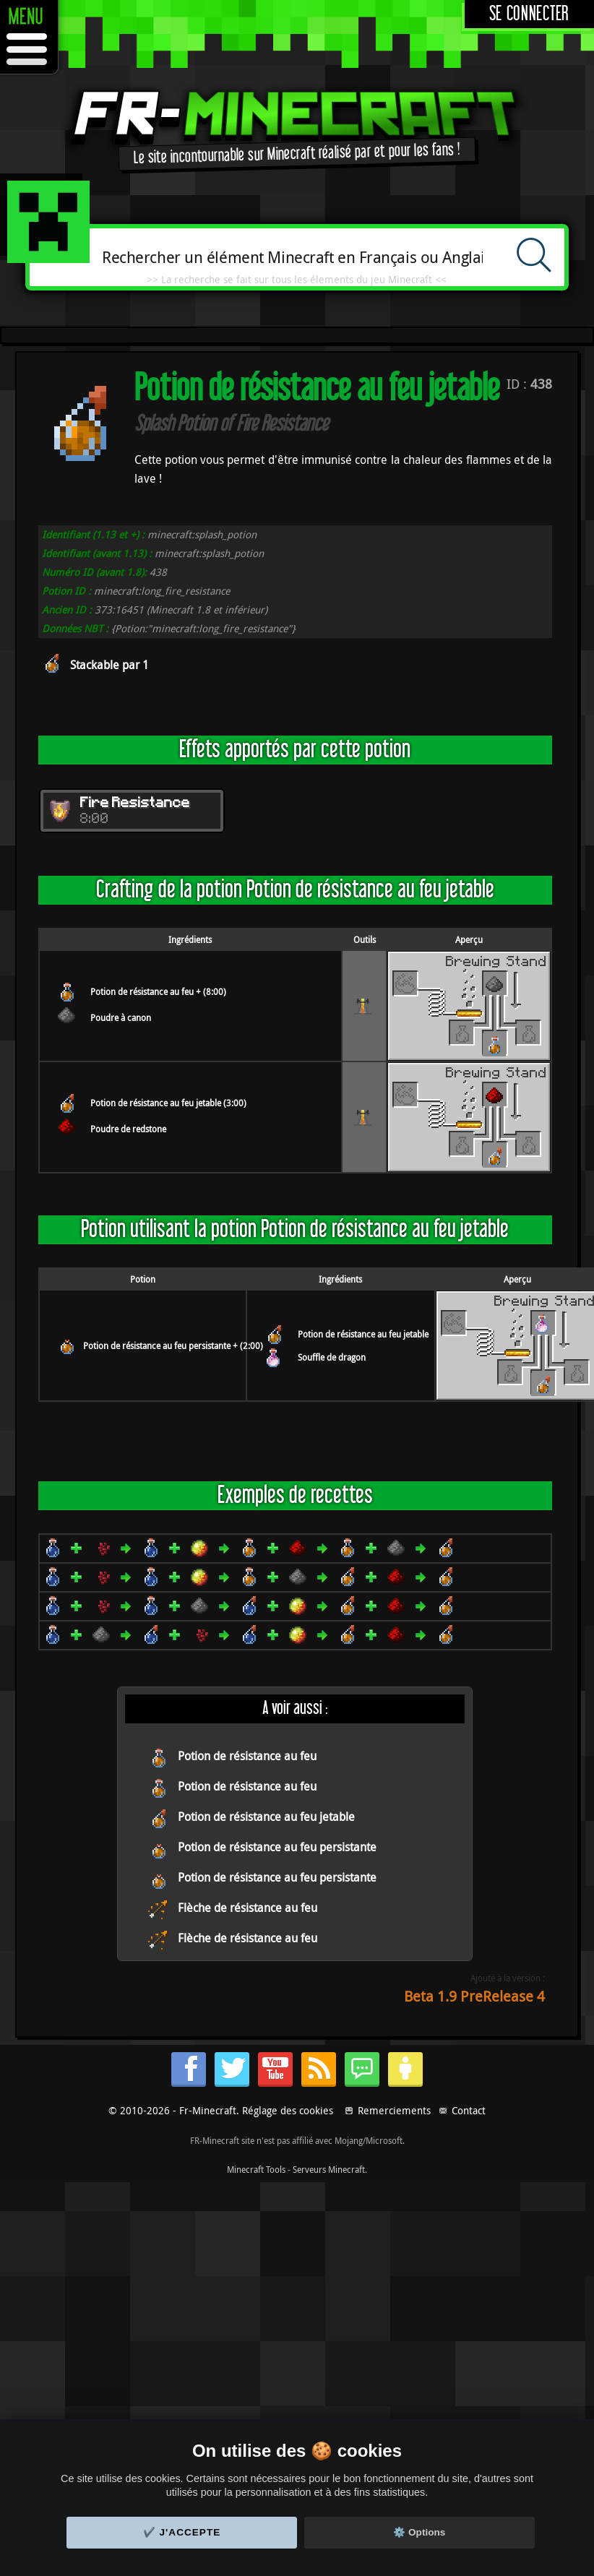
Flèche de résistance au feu (247, 1908)
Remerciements (394, 2110)
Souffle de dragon (332, 1357)
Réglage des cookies (287, 2110)
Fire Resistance (135, 803)
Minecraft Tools (256, 2169)
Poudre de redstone (128, 1128)
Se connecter (529, 14)
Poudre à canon (120, 1017)
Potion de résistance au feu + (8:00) (158, 991)
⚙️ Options (419, 2532)
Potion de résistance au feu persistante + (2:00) (173, 1345)
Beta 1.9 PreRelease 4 (474, 1996)
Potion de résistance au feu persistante (277, 1847)
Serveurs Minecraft (329, 2169)
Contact (469, 2110)
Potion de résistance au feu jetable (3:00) (168, 1102)
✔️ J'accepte (182, 2532)
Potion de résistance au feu (247, 1756)
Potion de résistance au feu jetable (363, 1334)
